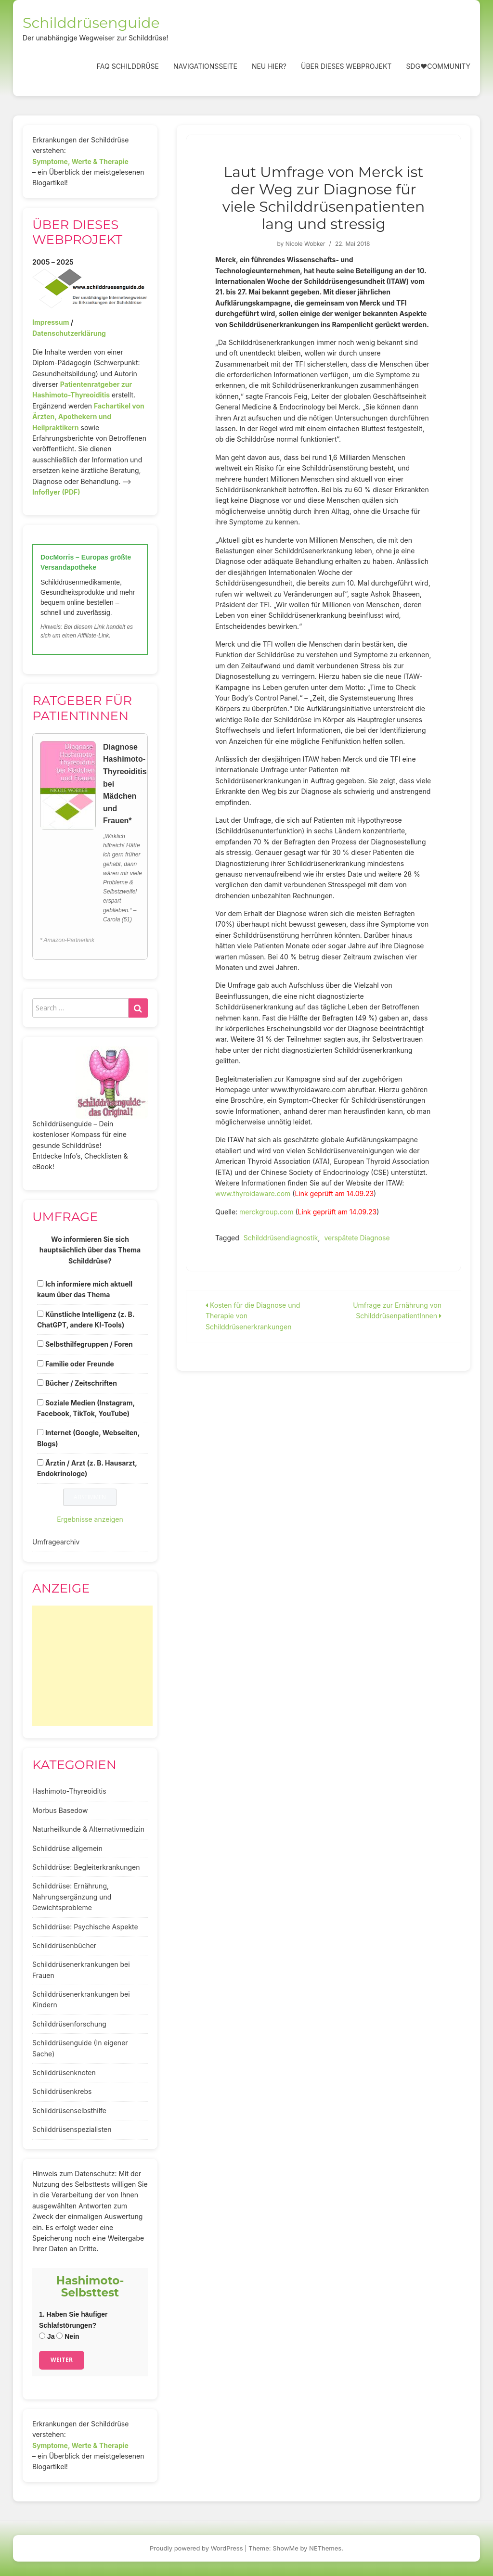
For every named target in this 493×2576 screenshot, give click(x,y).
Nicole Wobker (305, 243)
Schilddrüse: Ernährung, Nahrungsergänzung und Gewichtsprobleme (71, 1897)
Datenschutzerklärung (69, 333)
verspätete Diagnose (356, 1238)
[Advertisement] (92, 1666)
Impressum (50, 322)
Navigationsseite (205, 66)
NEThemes (325, 2548)
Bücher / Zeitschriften (81, 1383)
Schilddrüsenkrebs (61, 2091)
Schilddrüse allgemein (67, 1848)
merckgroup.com (267, 1212)
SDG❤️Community (438, 66)
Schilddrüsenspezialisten (72, 2129)
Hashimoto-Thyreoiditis (69, 1791)
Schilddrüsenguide (91, 23)
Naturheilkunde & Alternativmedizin (88, 1829)
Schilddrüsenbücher (64, 1945)
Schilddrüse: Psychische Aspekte (85, 1927)
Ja (46, 2336)
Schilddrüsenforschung (69, 2024)
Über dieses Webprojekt (346, 66)
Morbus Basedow (60, 1810)
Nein (67, 2336)
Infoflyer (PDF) (56, 492)
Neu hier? (269, 66)
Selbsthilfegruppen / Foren (89, 1344)
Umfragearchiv (55, 1542)
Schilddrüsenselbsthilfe (69, 2110)
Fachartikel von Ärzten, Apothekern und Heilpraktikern (88, 417)
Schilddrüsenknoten (64, 2072)
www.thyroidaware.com (252, 1193)
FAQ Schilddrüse (128, 66)
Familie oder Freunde (79, 1364)
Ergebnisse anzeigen (90, 1519)
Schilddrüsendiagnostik (281, 1238)
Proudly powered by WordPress (196, 2548)
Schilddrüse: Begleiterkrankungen (86, 1867)
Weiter (62, 2360)
